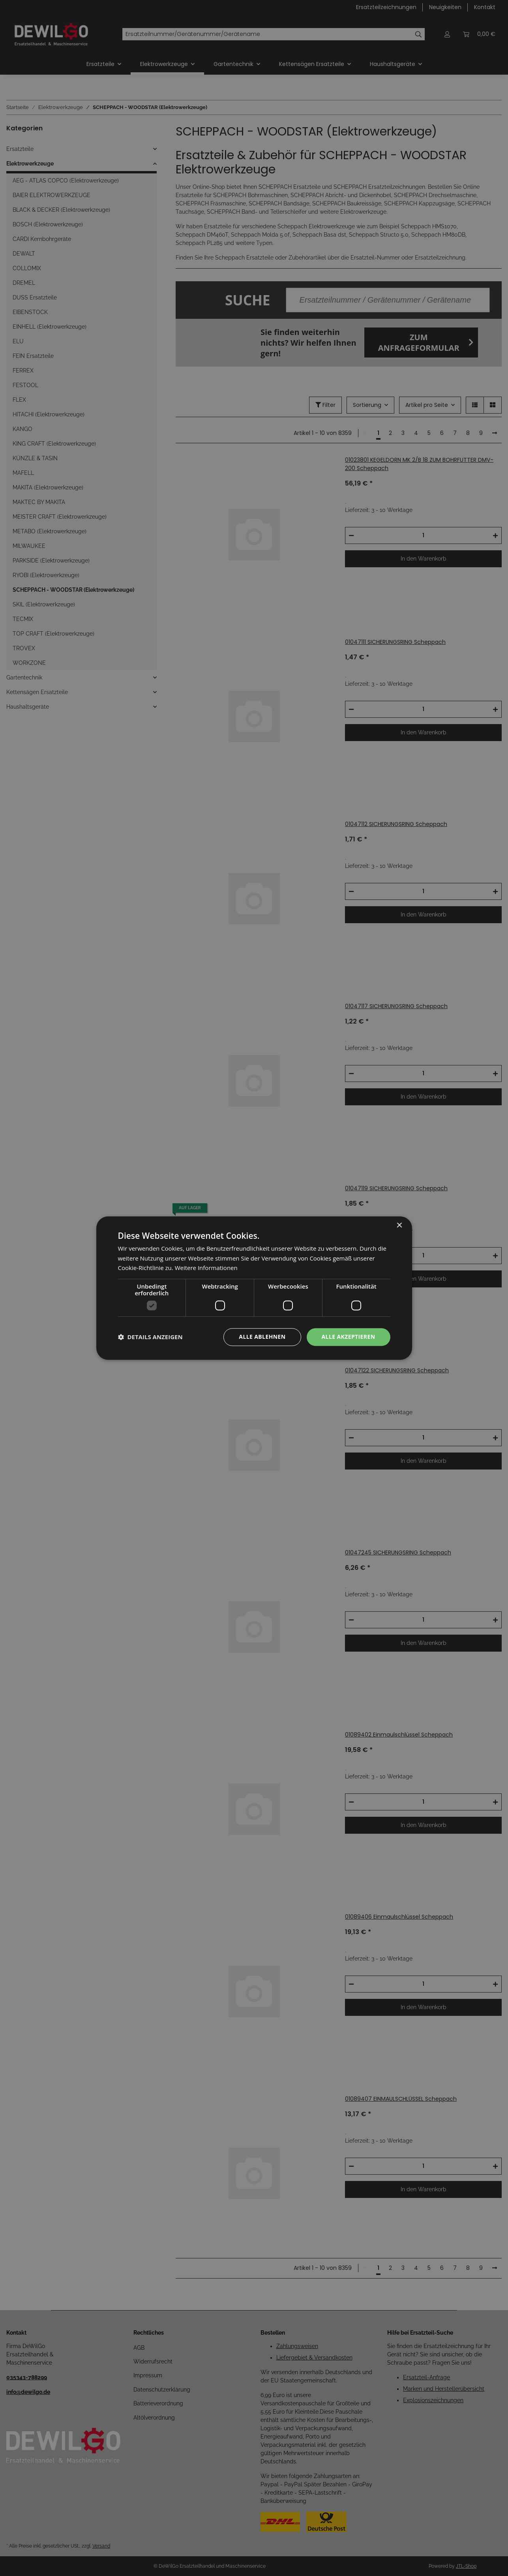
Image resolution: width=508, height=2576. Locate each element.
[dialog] (254, 1288)
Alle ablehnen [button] (262, 1336)
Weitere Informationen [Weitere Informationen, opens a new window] (206, 1268)
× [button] (399, 1226)
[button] (150, 1337)
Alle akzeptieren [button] (348, 1336)
